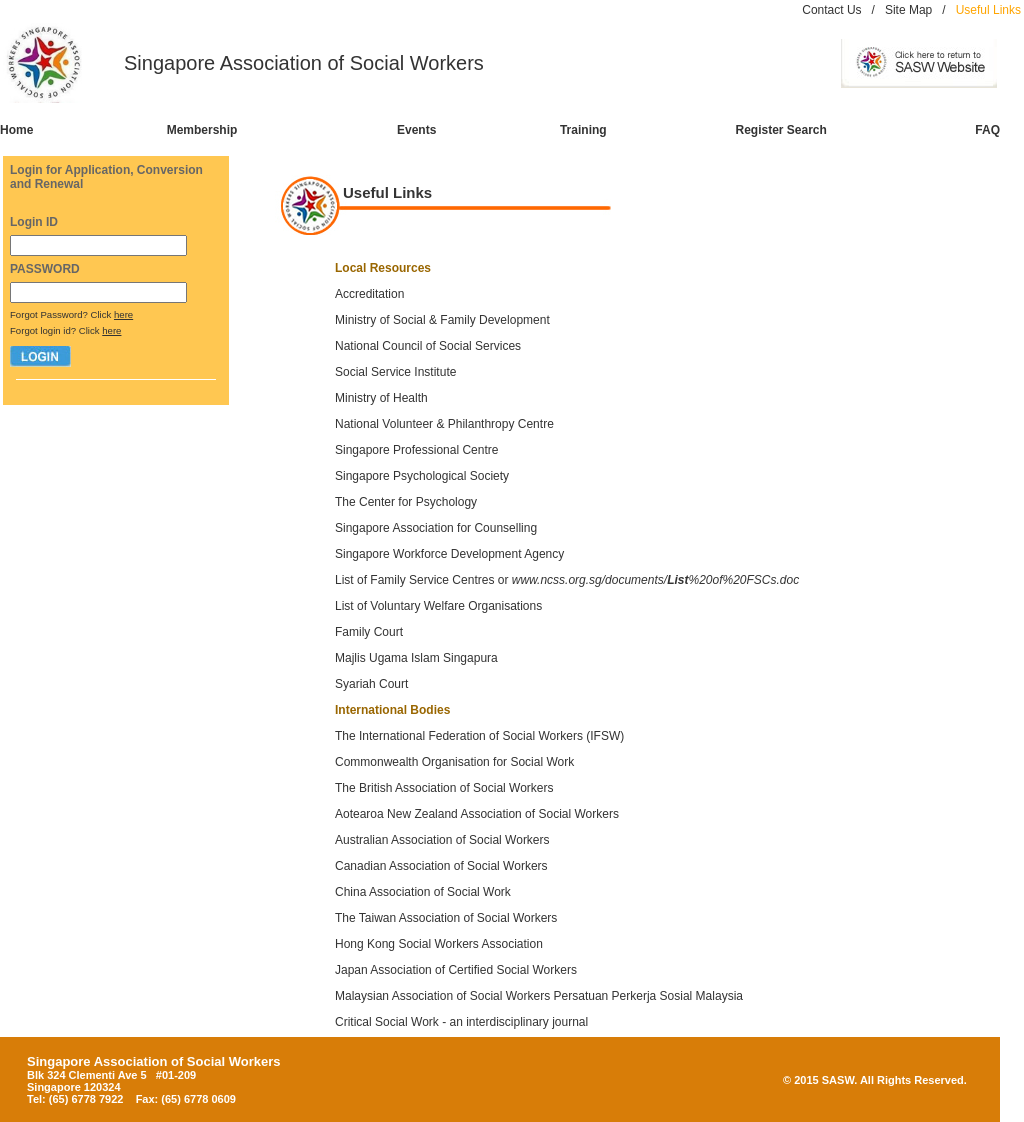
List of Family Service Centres (414, 580)
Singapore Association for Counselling (436, 528)
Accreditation (369, 294)
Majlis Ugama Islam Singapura (416, 658)
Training (583, 130)
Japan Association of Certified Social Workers (456, 970)
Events (416, 130)
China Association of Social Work (423, 892)
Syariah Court (371, 684)
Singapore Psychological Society (422, 476)
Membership (202, 130)
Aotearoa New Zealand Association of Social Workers (477, 814)
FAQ (987, 130)
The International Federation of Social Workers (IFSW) (479, 736)
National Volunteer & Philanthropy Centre (444, 424)
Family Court (369, 632)
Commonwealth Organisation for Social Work (454, 762)
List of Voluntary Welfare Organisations (438, 606)
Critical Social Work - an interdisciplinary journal (461, 1022)
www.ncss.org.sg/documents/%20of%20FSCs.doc (655, 580)
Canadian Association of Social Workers (441, 866)
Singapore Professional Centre (416, 450)
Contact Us (831, 10)
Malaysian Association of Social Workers (442, 996)
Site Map (908, 10)
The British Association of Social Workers (444, 788)
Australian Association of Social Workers (442, 840)
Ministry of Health (381, 398)
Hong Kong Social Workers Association (439, 944)
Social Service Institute (395, 372)
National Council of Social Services (428, 346)
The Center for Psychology (407, 502)
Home (16, 130)
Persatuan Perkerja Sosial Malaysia (648, 996)
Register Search (781, 130)
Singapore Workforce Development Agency (449, 554)
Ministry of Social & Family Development (442, 320)
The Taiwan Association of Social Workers (446, 918)
